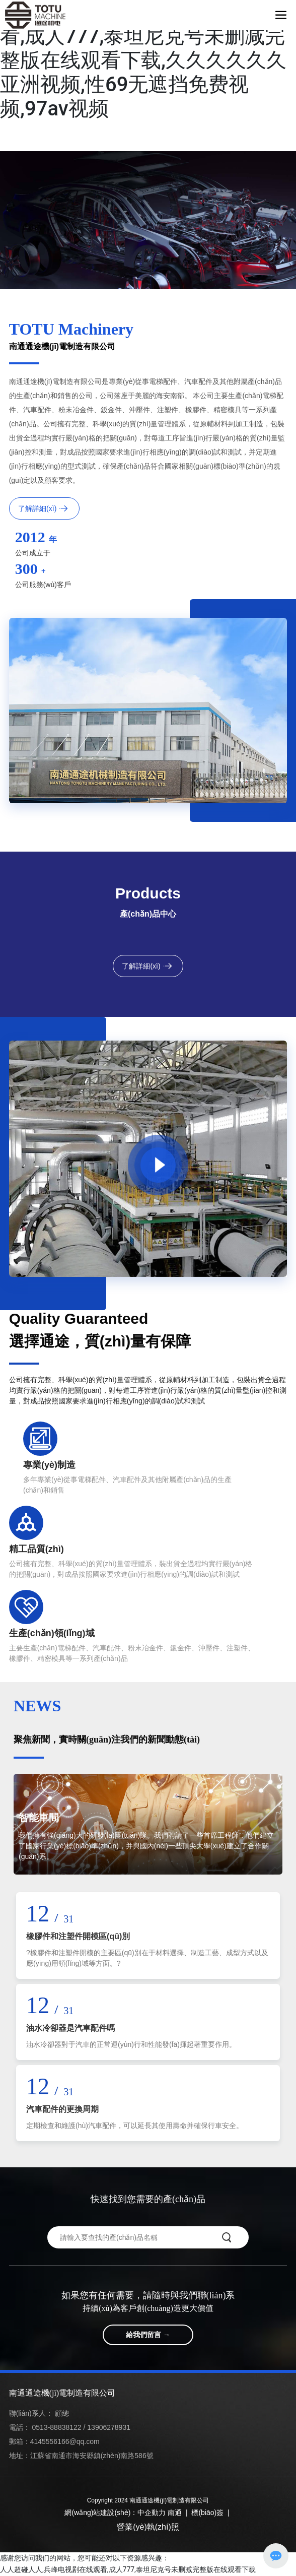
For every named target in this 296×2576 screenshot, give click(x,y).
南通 (175, 2512)
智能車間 (39, 1817)
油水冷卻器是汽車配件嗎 (70, 2028)
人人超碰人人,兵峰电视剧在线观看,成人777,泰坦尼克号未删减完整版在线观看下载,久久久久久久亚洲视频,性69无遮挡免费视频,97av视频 (143, 60)
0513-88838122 (57, 2427)
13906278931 (108, 2427)
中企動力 (151, 2512)
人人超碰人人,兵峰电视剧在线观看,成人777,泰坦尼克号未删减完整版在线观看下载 (128, 2569)
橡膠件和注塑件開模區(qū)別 (78, 1936)
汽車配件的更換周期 (62, 2109)
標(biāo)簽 (207, 2512)
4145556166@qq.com (65, 2441)
